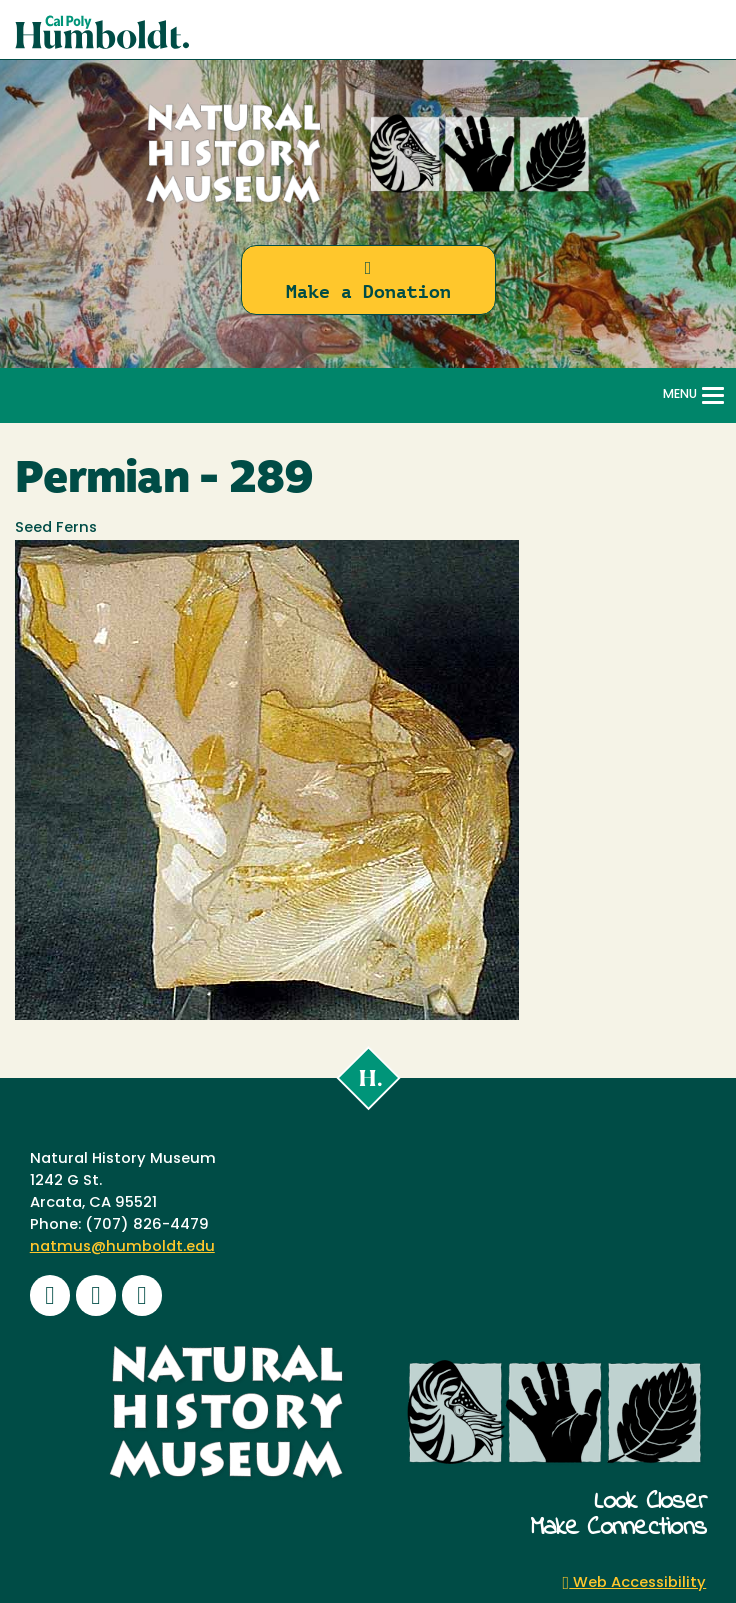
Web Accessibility (635, 1583)
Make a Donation (368, 280)
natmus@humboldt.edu (122, 1247)
